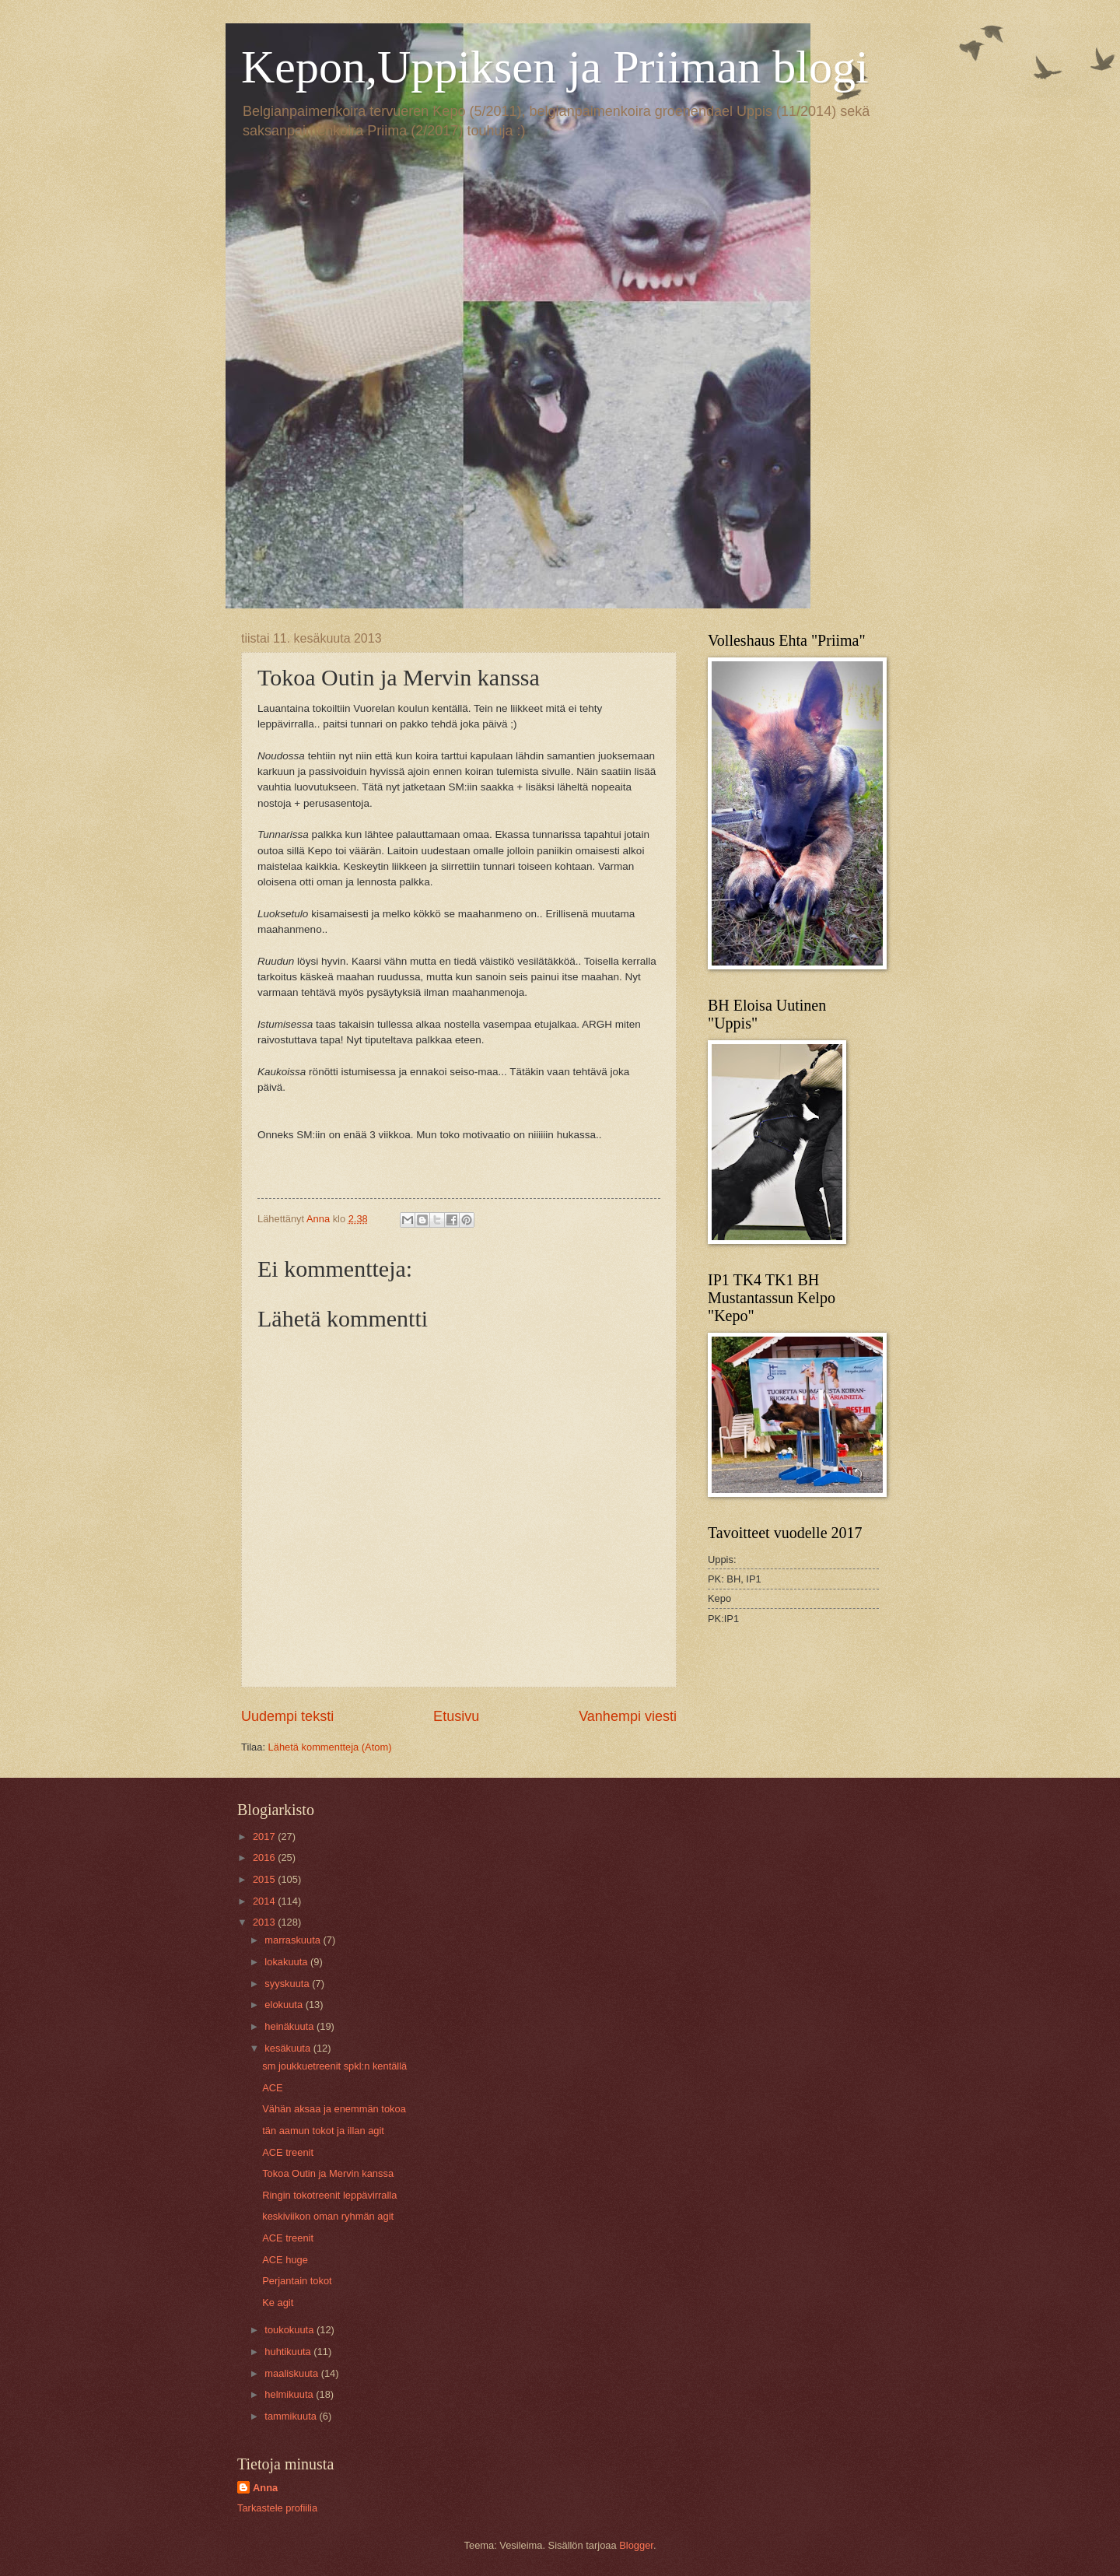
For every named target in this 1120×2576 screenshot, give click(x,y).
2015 (265, 1879)
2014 (265, 1901)
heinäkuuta (290, 2026)
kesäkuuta (288, 2048)
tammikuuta (291, 2416)
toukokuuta (290, 2330)
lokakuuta (287, 1962)
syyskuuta (288, 1983)
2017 (265, 1836)
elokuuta (284, 2004)
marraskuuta (293, 1940)
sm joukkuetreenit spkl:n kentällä (334, 2066)
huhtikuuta (288, 2351)
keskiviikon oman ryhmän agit (328, 2216)
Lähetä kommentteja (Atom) (330, 1747)
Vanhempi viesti (628, 1716)
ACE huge (285, 2260)
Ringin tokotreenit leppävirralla (329, 2195)
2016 (265, 1857)
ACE (272, 2088)
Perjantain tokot (296, 2281)
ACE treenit (287, 2152)
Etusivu (456, 1716)
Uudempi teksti (287, 1716)
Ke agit (277, 2302)
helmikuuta (290, 2394)
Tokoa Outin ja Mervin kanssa (328, 2173)
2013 (265, 1922)
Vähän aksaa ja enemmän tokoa (334, 2109)
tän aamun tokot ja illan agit (323, 2130)
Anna (265, 2488)
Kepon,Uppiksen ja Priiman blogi (555, 67)
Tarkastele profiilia (277, 2508)
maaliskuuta (292, 2373)
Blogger (636, 2545)
